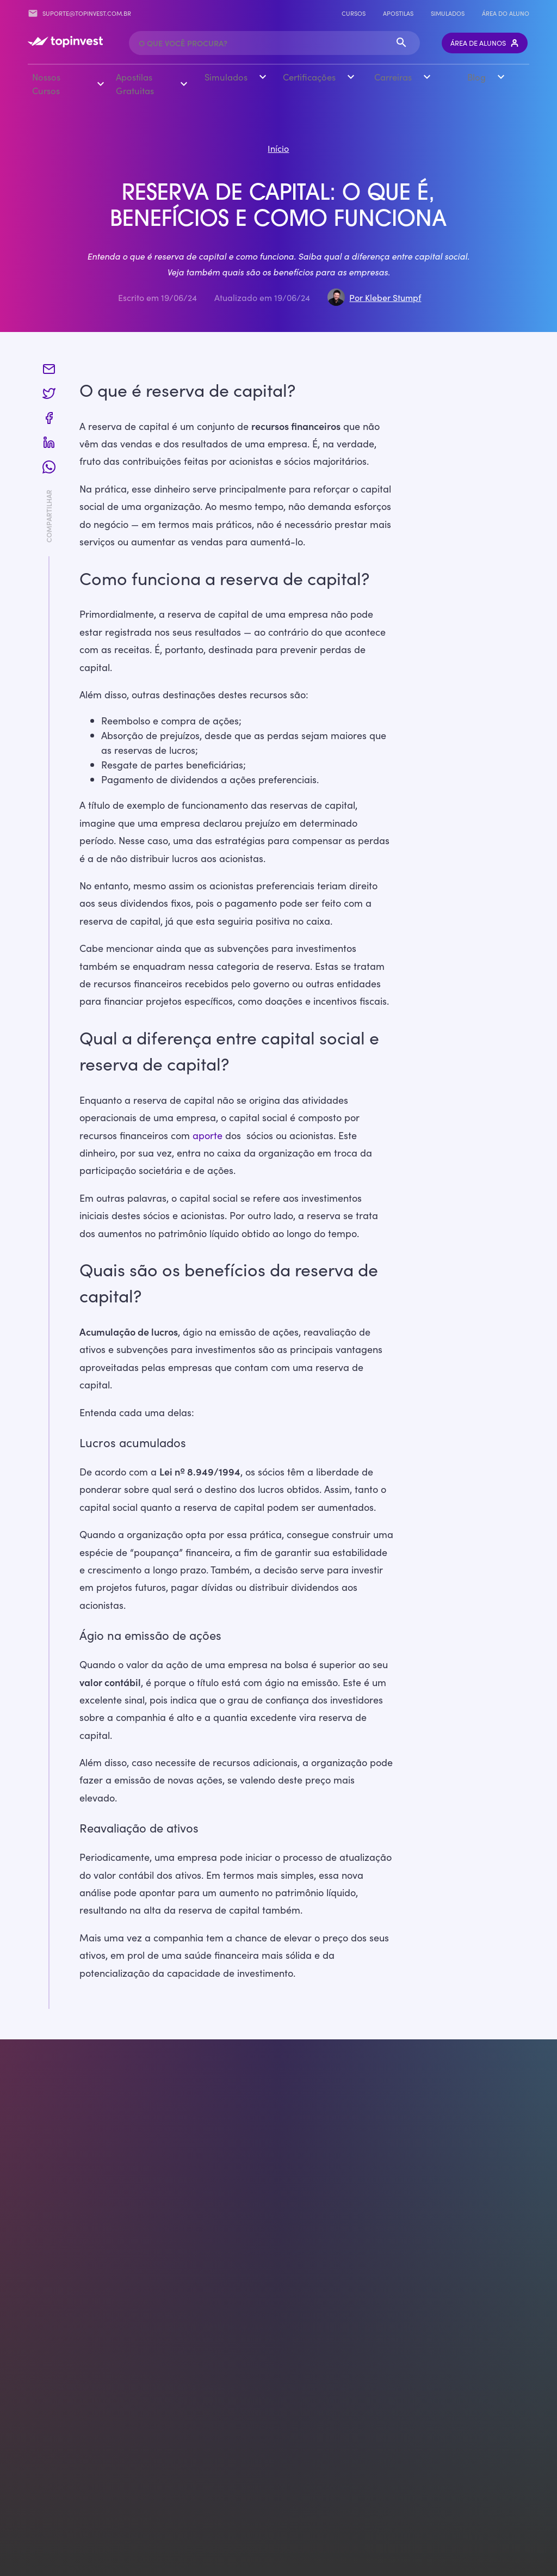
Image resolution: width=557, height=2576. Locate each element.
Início (278, 147)
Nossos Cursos (45, 83)
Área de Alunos (484, 42)
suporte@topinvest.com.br (79, 13)
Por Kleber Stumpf (385, 296)
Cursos (354, 13)
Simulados (448, 13)
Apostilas (398, 13)
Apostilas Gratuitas (134, 83)
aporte (207, 1134)
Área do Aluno (505, 13)
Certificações (309, 77)
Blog (476, 77)
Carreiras (393, 77)
